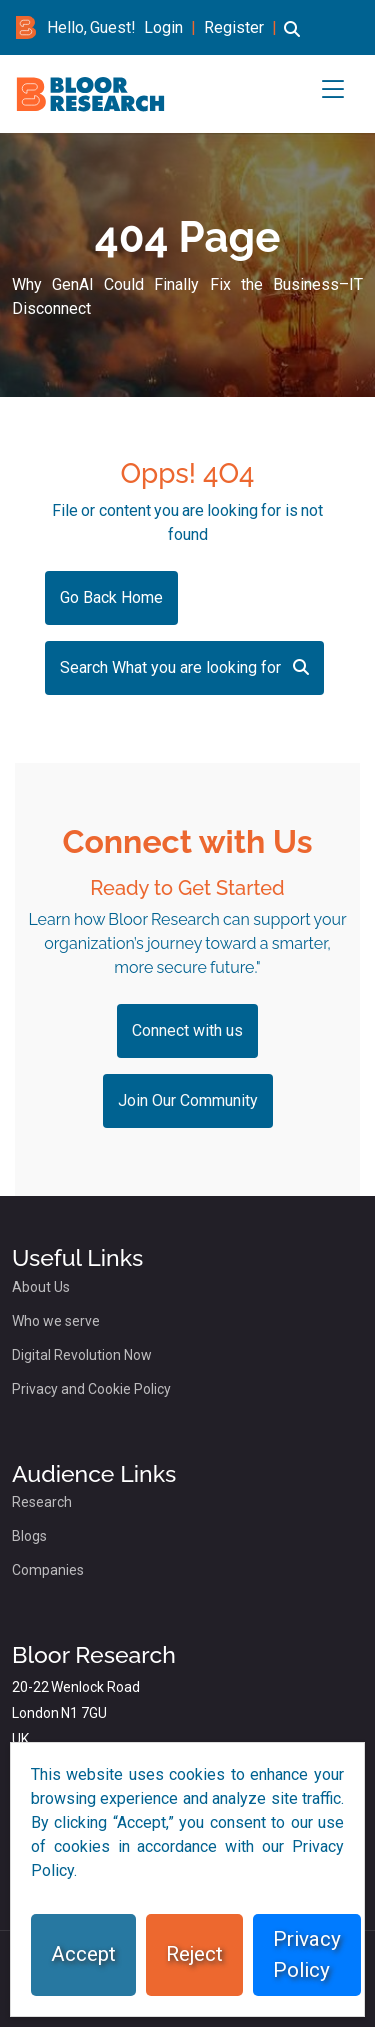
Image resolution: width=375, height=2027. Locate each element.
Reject (194, 1954)
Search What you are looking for (184, 667)
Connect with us (187, 1030)
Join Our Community (188, 1100)
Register (234, 27)
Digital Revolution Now (82, 1355)
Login (163, 27)
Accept (83, 1954)
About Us (41, 1287)
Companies (48, 1570)
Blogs (29, 1536)
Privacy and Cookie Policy (91, 1389)
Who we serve (56, 1321)
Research (42, 1502)
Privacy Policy (307, 1954)
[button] (292, 38)
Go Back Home (111, 597)
